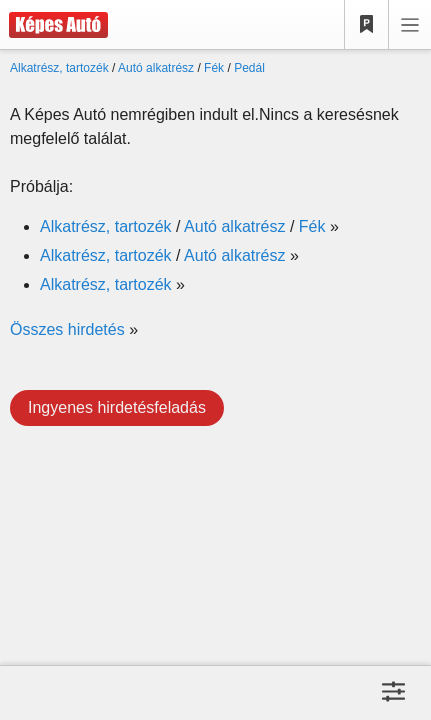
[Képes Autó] (54, 25)
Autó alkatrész (156, 68)
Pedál (249, 68)
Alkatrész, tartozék (59, 68)
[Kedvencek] (367, 25)
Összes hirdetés (67, 329)
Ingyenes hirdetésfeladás (117, 407)
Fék (214, 68)
